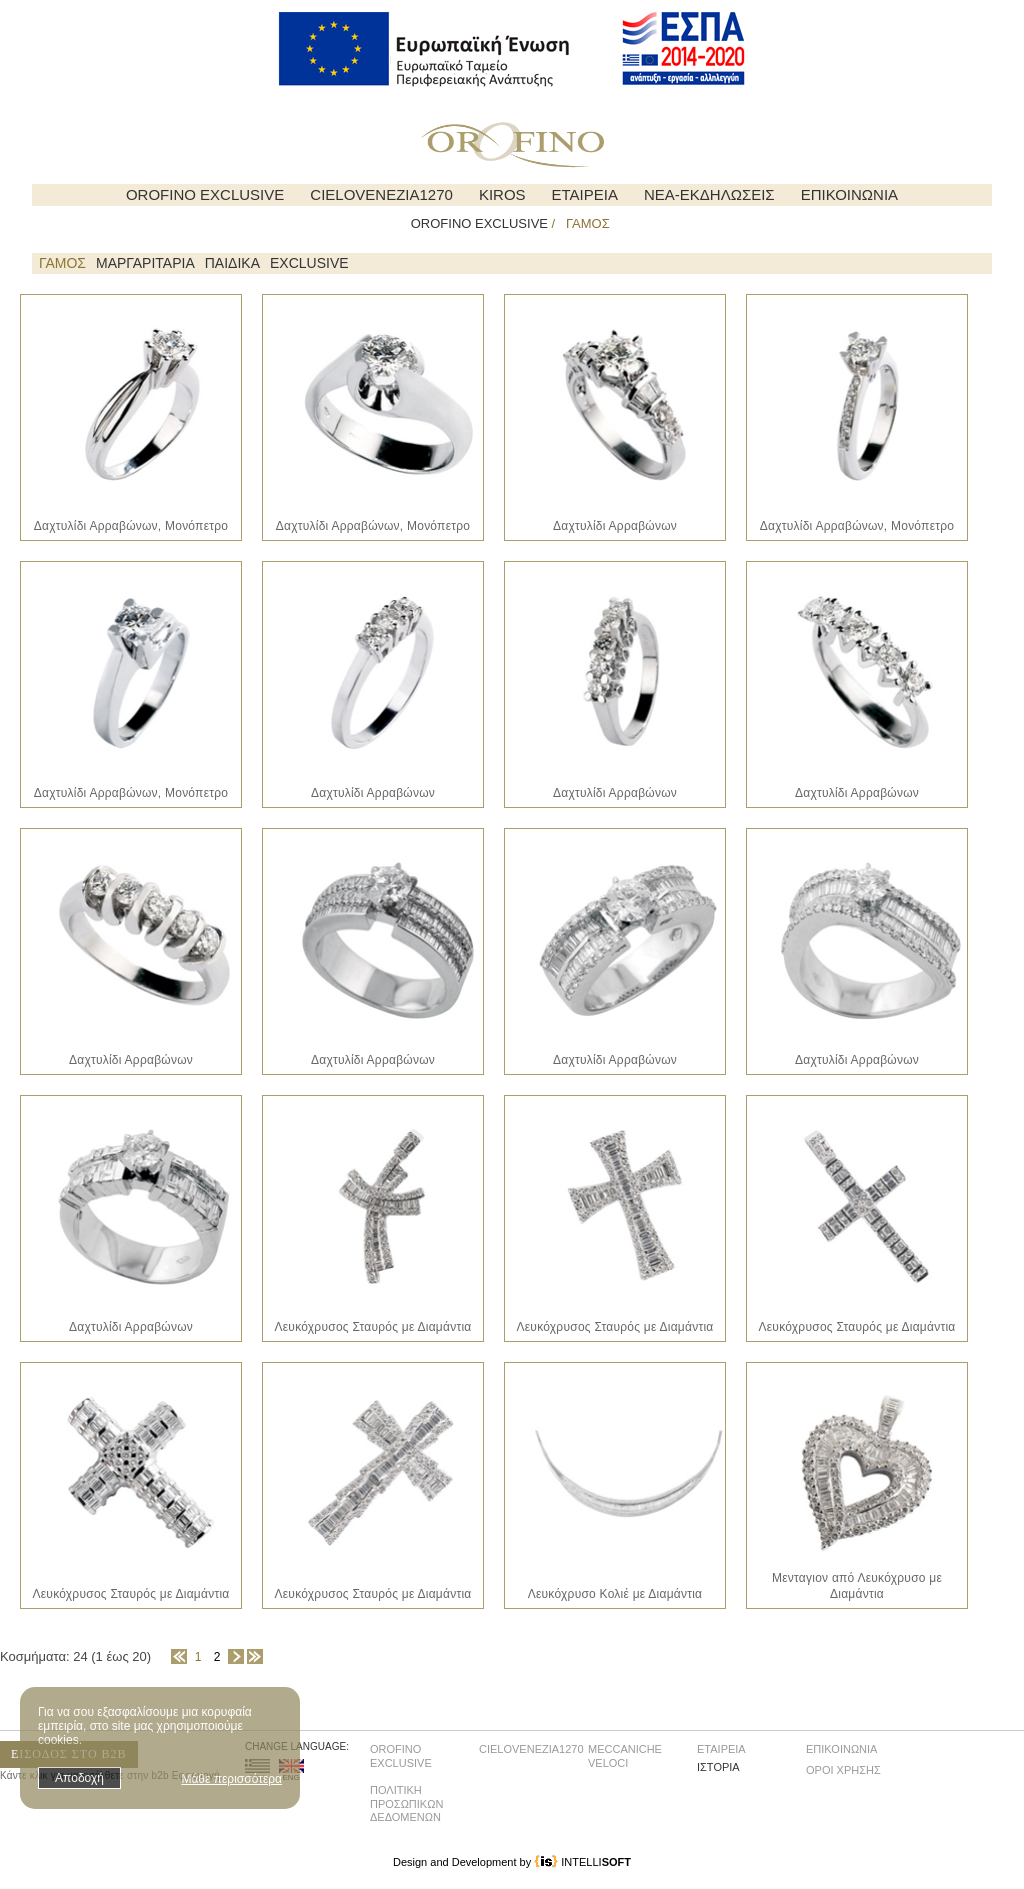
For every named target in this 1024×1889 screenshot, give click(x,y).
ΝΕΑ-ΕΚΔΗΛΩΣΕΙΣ (709, 194)
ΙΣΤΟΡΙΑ (718, 1767)
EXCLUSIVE (309, 263)
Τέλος (255, 1657)
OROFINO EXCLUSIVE (205, 194)
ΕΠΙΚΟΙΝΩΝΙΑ (849, 194)
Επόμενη (236, 1657)
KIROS (502, 194)
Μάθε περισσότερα (231, 1779)
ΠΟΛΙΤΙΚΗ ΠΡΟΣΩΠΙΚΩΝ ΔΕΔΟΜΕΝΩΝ (406, 1803)
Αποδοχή (79, 1778)
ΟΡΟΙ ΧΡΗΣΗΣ (843, 1770)
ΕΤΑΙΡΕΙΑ (585, 194)
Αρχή (179, 1657)
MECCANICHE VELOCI (625, 1756)
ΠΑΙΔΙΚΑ (232, 263)
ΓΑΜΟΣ (62, 263)
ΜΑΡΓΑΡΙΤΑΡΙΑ (145, 263)
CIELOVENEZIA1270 (381, 194)
